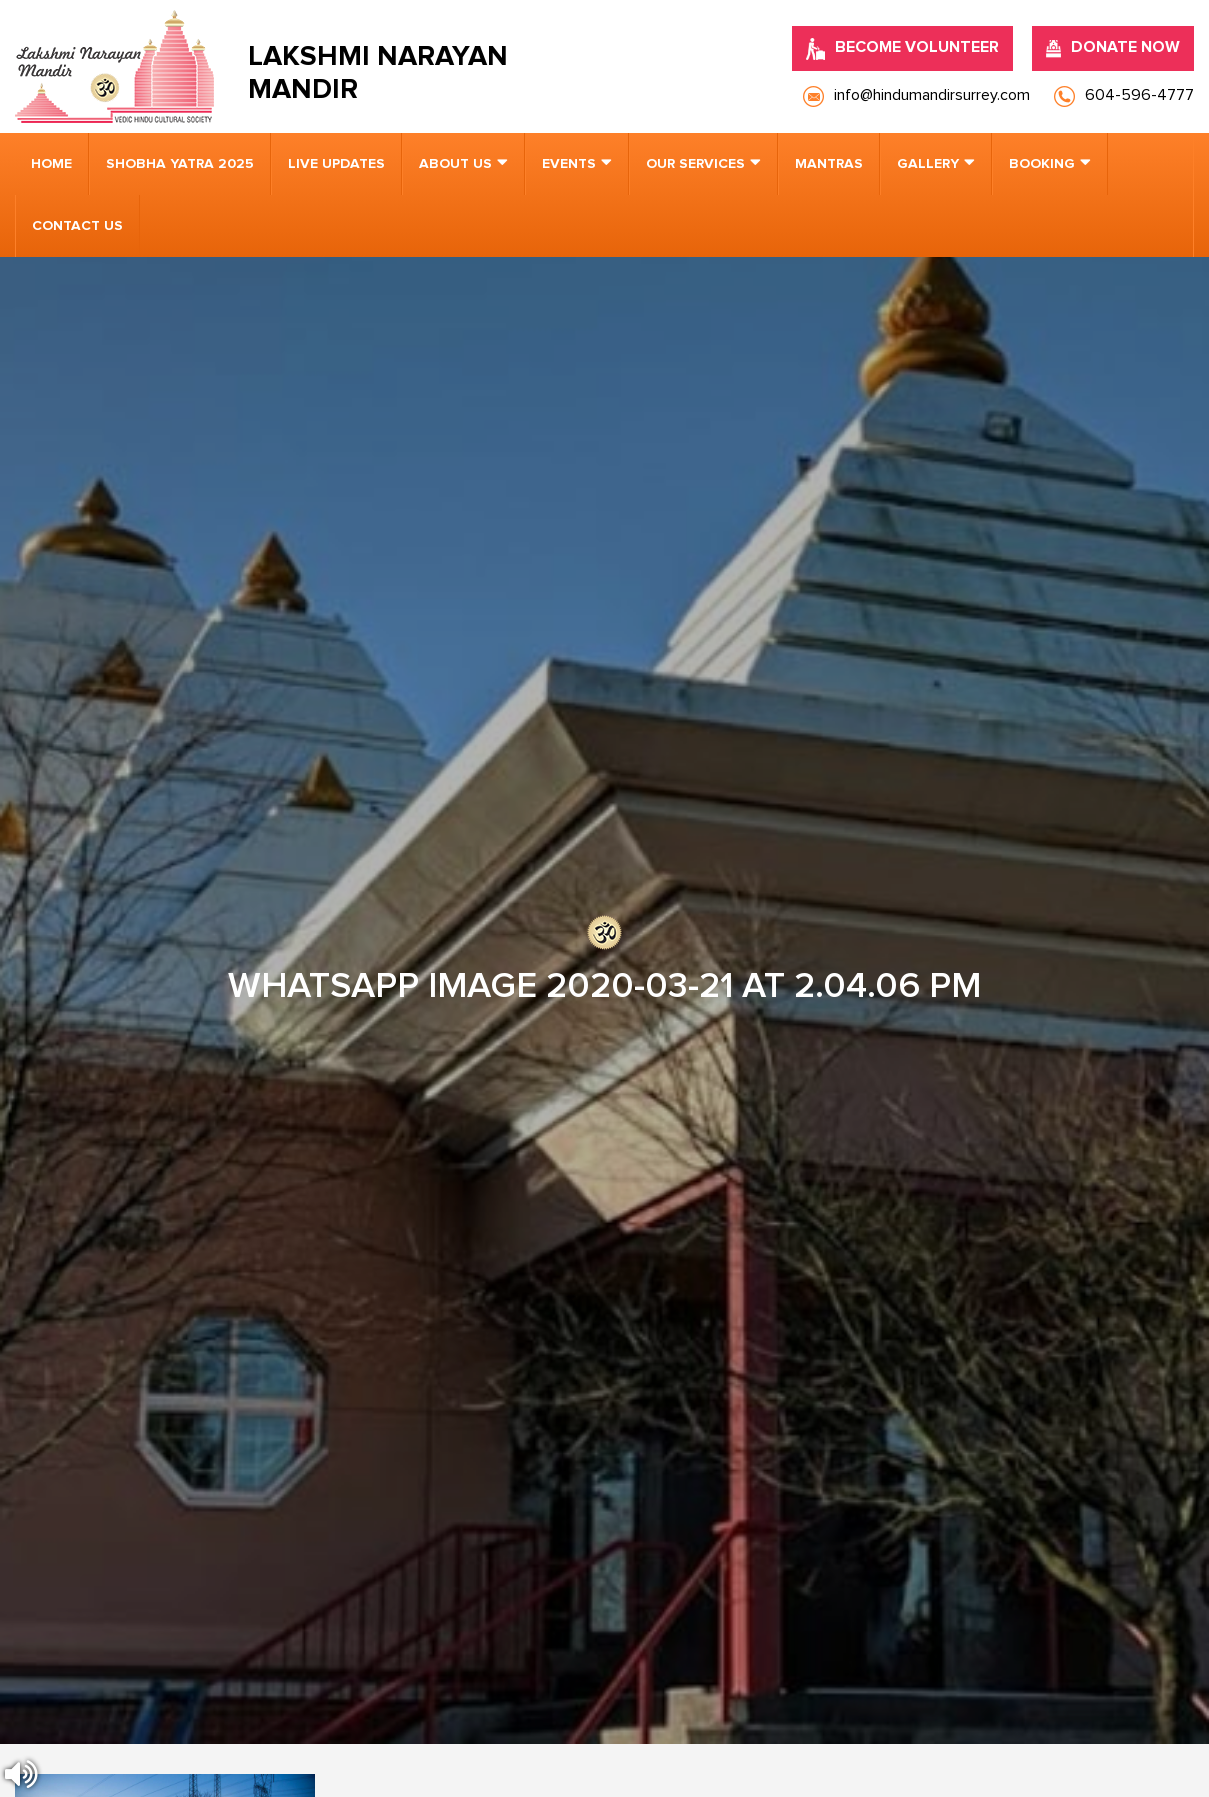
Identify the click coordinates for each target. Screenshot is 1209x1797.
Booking (1042, 164)
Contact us (77, 226)
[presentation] (135, 1472)
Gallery (928, 164)
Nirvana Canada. (1141, 1747)
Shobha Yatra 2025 (180, 164)
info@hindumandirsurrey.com (403, 1190)
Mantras (829, 164)
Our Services (695, 164)
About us (455, 164)
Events (569, 164)
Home (51, 164)
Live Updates (336, 164)
